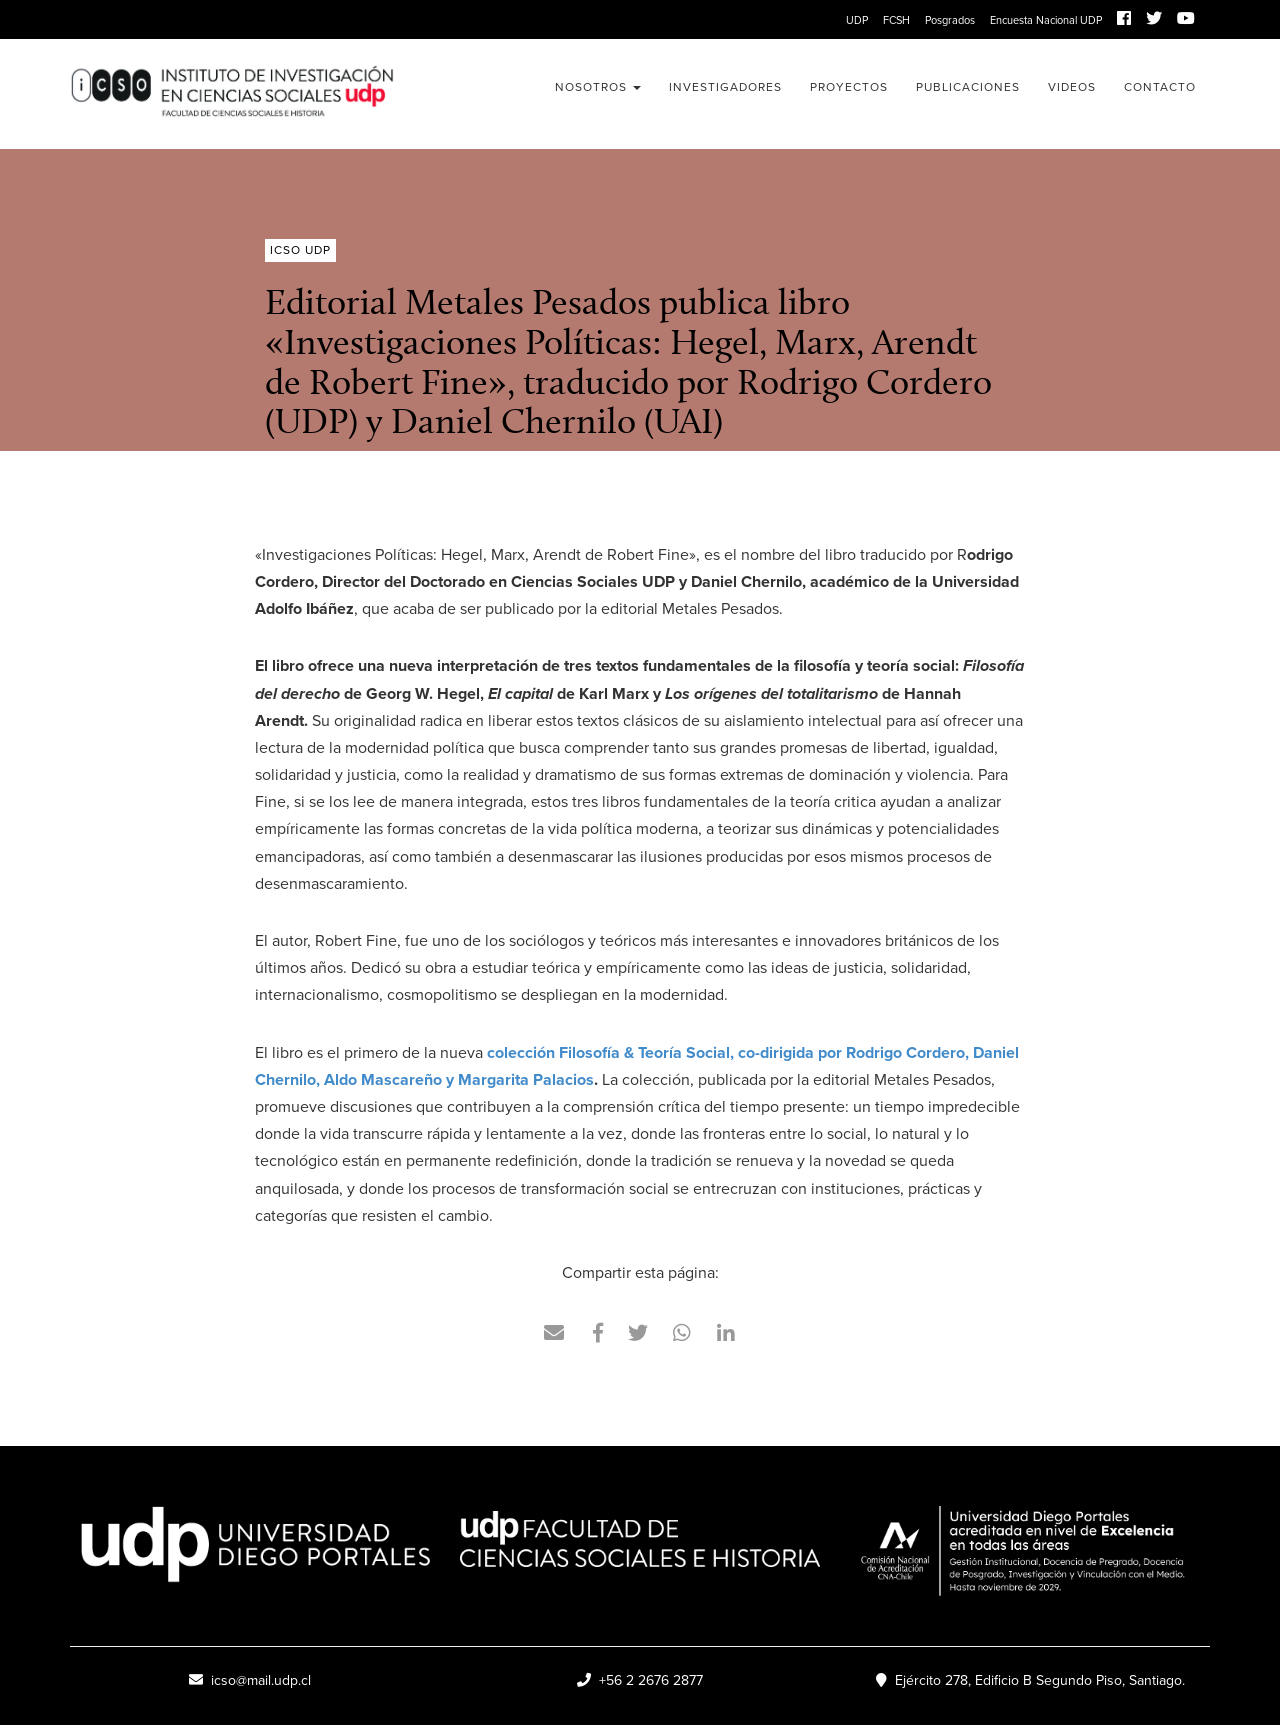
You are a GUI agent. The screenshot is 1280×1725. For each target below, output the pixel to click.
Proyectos (849, 87)
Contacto (1160, 87)
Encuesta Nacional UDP (1046, 20)
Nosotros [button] (598, 87)
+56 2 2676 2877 (640, 1680)
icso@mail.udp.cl (250, 1680)
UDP (857, 20)
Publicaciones (968, 87)
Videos (1072, 87)
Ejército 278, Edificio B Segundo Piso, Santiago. (1030, 1680)
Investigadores (725, 87)
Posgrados (950, 20)
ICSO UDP (232, 94)
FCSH (896, 20)
